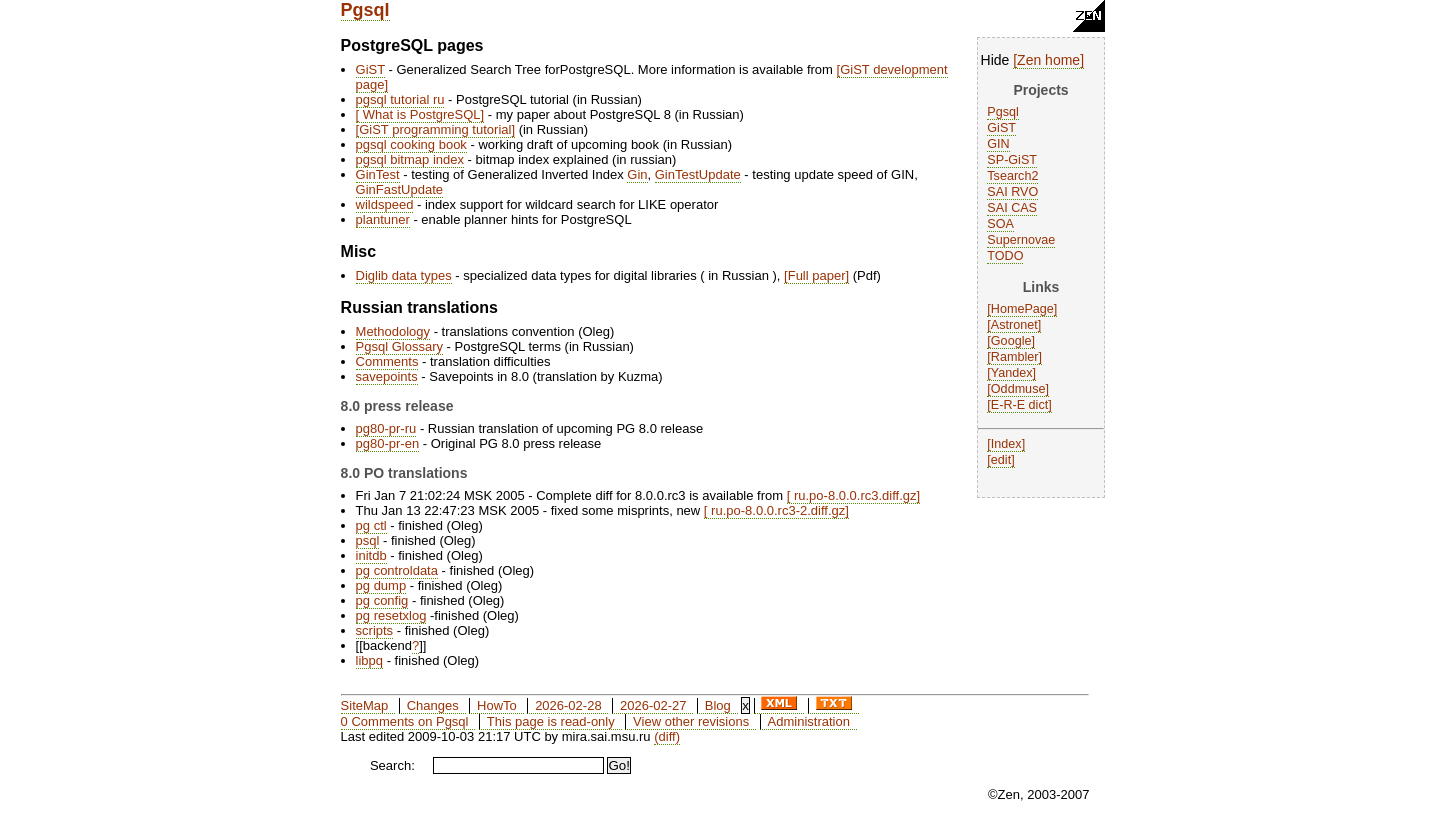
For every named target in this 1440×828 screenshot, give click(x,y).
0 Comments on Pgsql (405, 721)
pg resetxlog (391, 615)
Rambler (1015, 357)
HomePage (1022, 309)
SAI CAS (1012, 208)
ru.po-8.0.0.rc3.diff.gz (853, 495)
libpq (369, 660)
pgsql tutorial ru (400, 99)
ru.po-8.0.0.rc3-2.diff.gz (776, 510)
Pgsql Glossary (399, 346)
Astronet (1014, 325)
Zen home (1048, 60)
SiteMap (365, 705)
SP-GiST (1012, 160)
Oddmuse (1018, 389)
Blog (718, 705)
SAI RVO (1012, 192)
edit (1001, 460)
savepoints (387, 376)
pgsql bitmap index (410, 159)
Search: (392, 765)
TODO (1005, 256)
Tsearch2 (1012, 176)
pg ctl (371, 525)
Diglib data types (404, 275)
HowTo (497, 705)
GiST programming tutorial (435, 129)
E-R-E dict (1019, 405)
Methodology (393, 331)
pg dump (381, 585)
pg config (382, 600)
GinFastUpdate (399, 189)
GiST (1001, 128)
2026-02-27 (653, 705)
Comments (387, 361)
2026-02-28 (568, 705)
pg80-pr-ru (386, 428)
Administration (809, 721)
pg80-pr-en (388, 443)
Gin (637, 174)
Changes (433, 705)
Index (1006, 444)
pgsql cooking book (411, 144)
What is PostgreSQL (419, 114)
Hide (995, 60)
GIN (998, 144)
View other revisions (691, 721)
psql (368, 540)
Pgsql (365, 10)
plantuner (383, 219)
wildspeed (385, 204)
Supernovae (1021, 240)
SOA (1000, 224)
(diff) (667, 736)
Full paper (817, 275)
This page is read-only (551, 721)
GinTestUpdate (698, 174)
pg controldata (397, 570)
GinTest (378, 174)
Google (1011, 341)
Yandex (1012, 373)
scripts (375, 630)
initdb (371, 555)
